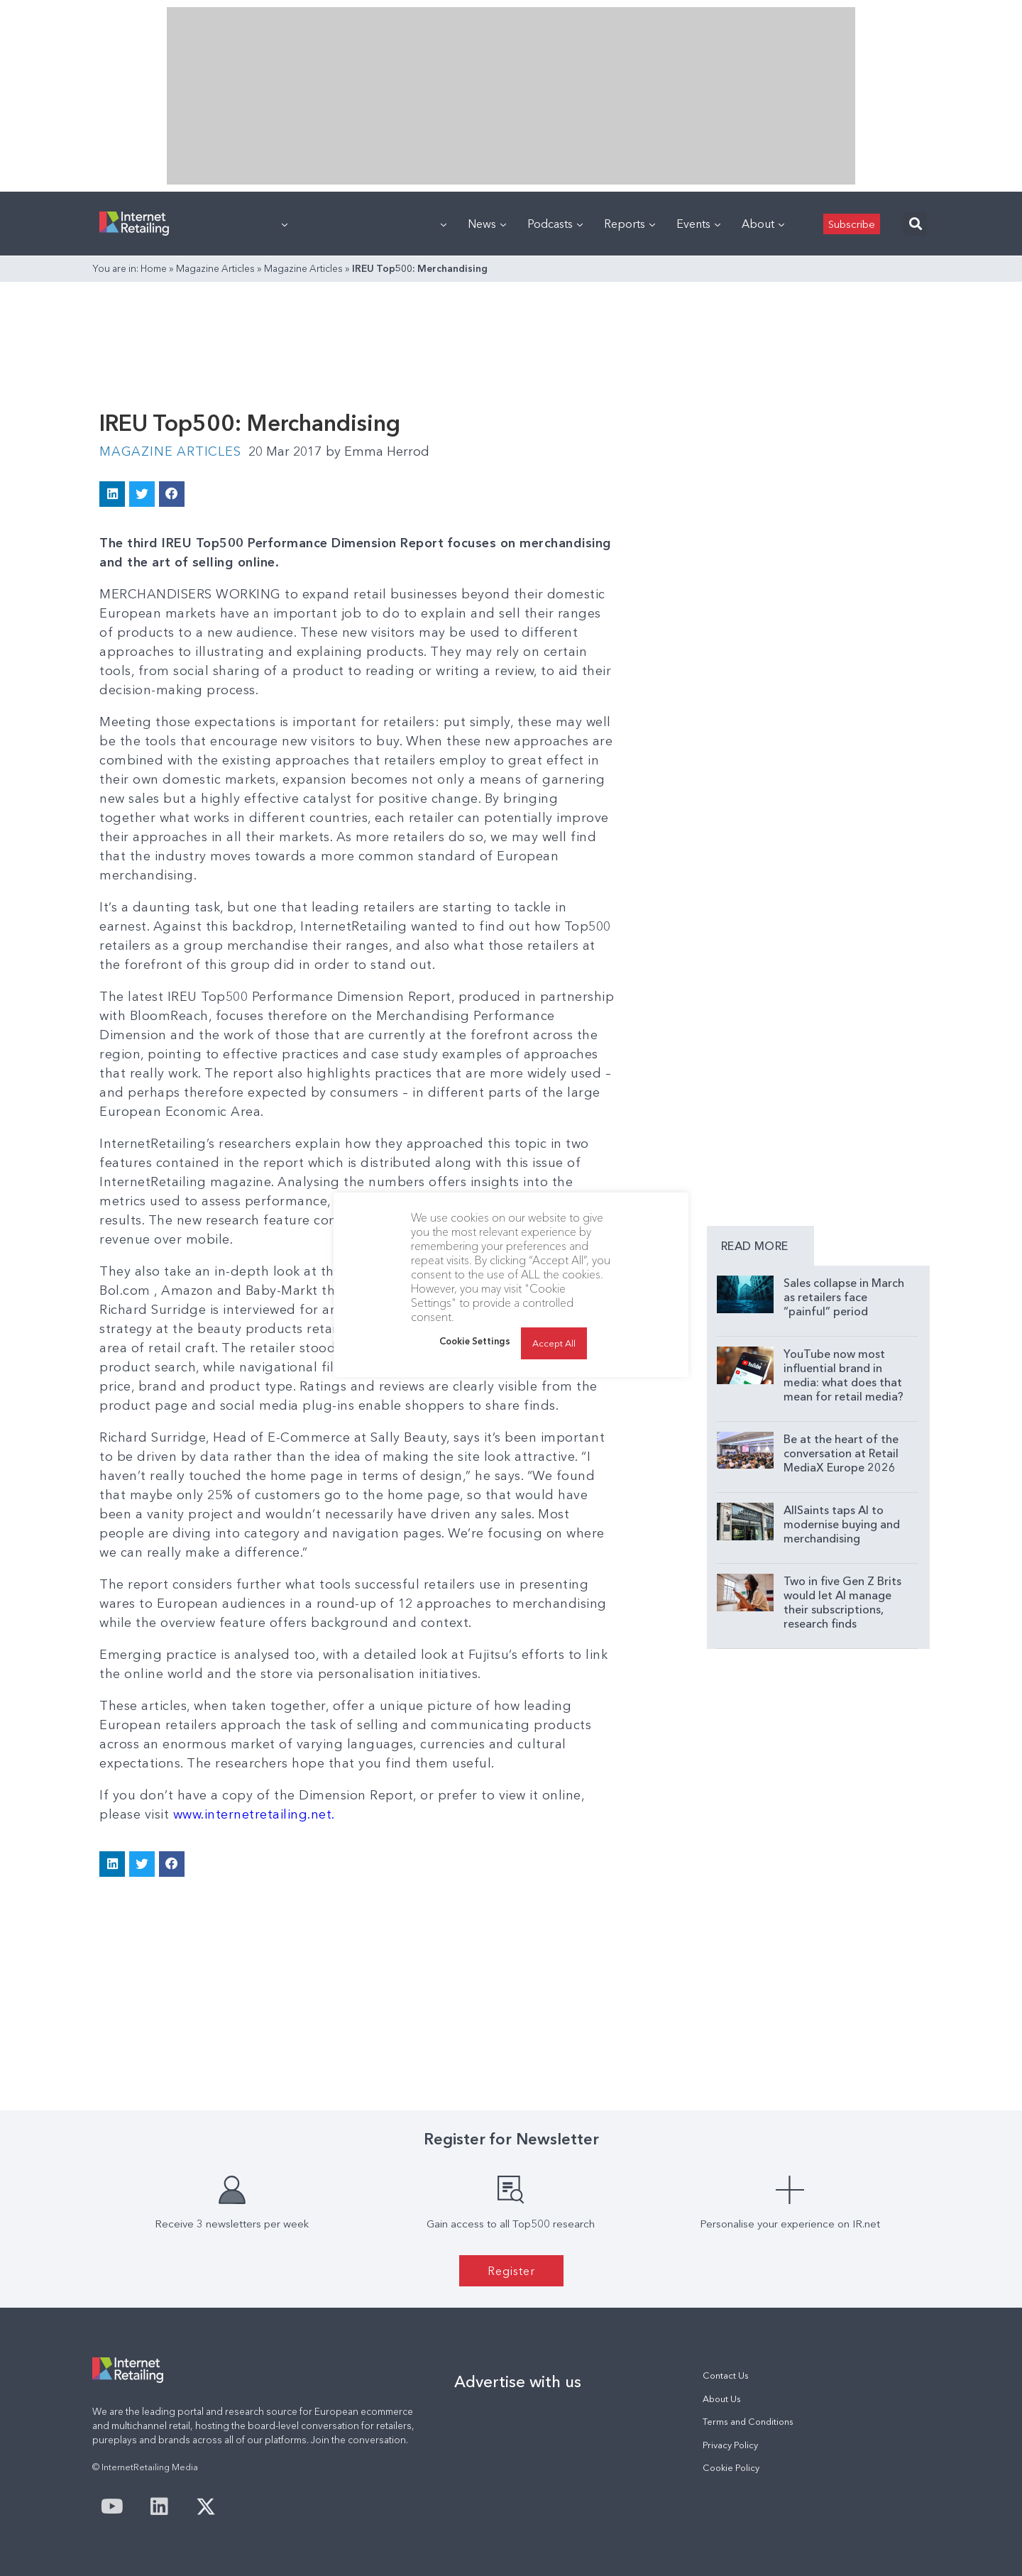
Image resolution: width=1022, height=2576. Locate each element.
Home (154, 268)
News (487, 223)
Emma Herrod (377, 451)
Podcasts (555, 223)
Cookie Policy (731, 2467)
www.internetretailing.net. (254, 1814)
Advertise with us (517, 2381)
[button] (915, 224)
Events (698, 223)
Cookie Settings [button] (474, 1341)
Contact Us (726, 2375)
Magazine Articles (215, 268)
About (763, 223)
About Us (722, 2399)
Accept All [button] (554, 1343)
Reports (629, 223)
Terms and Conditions (748, 2421)
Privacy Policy (730, 2445)
